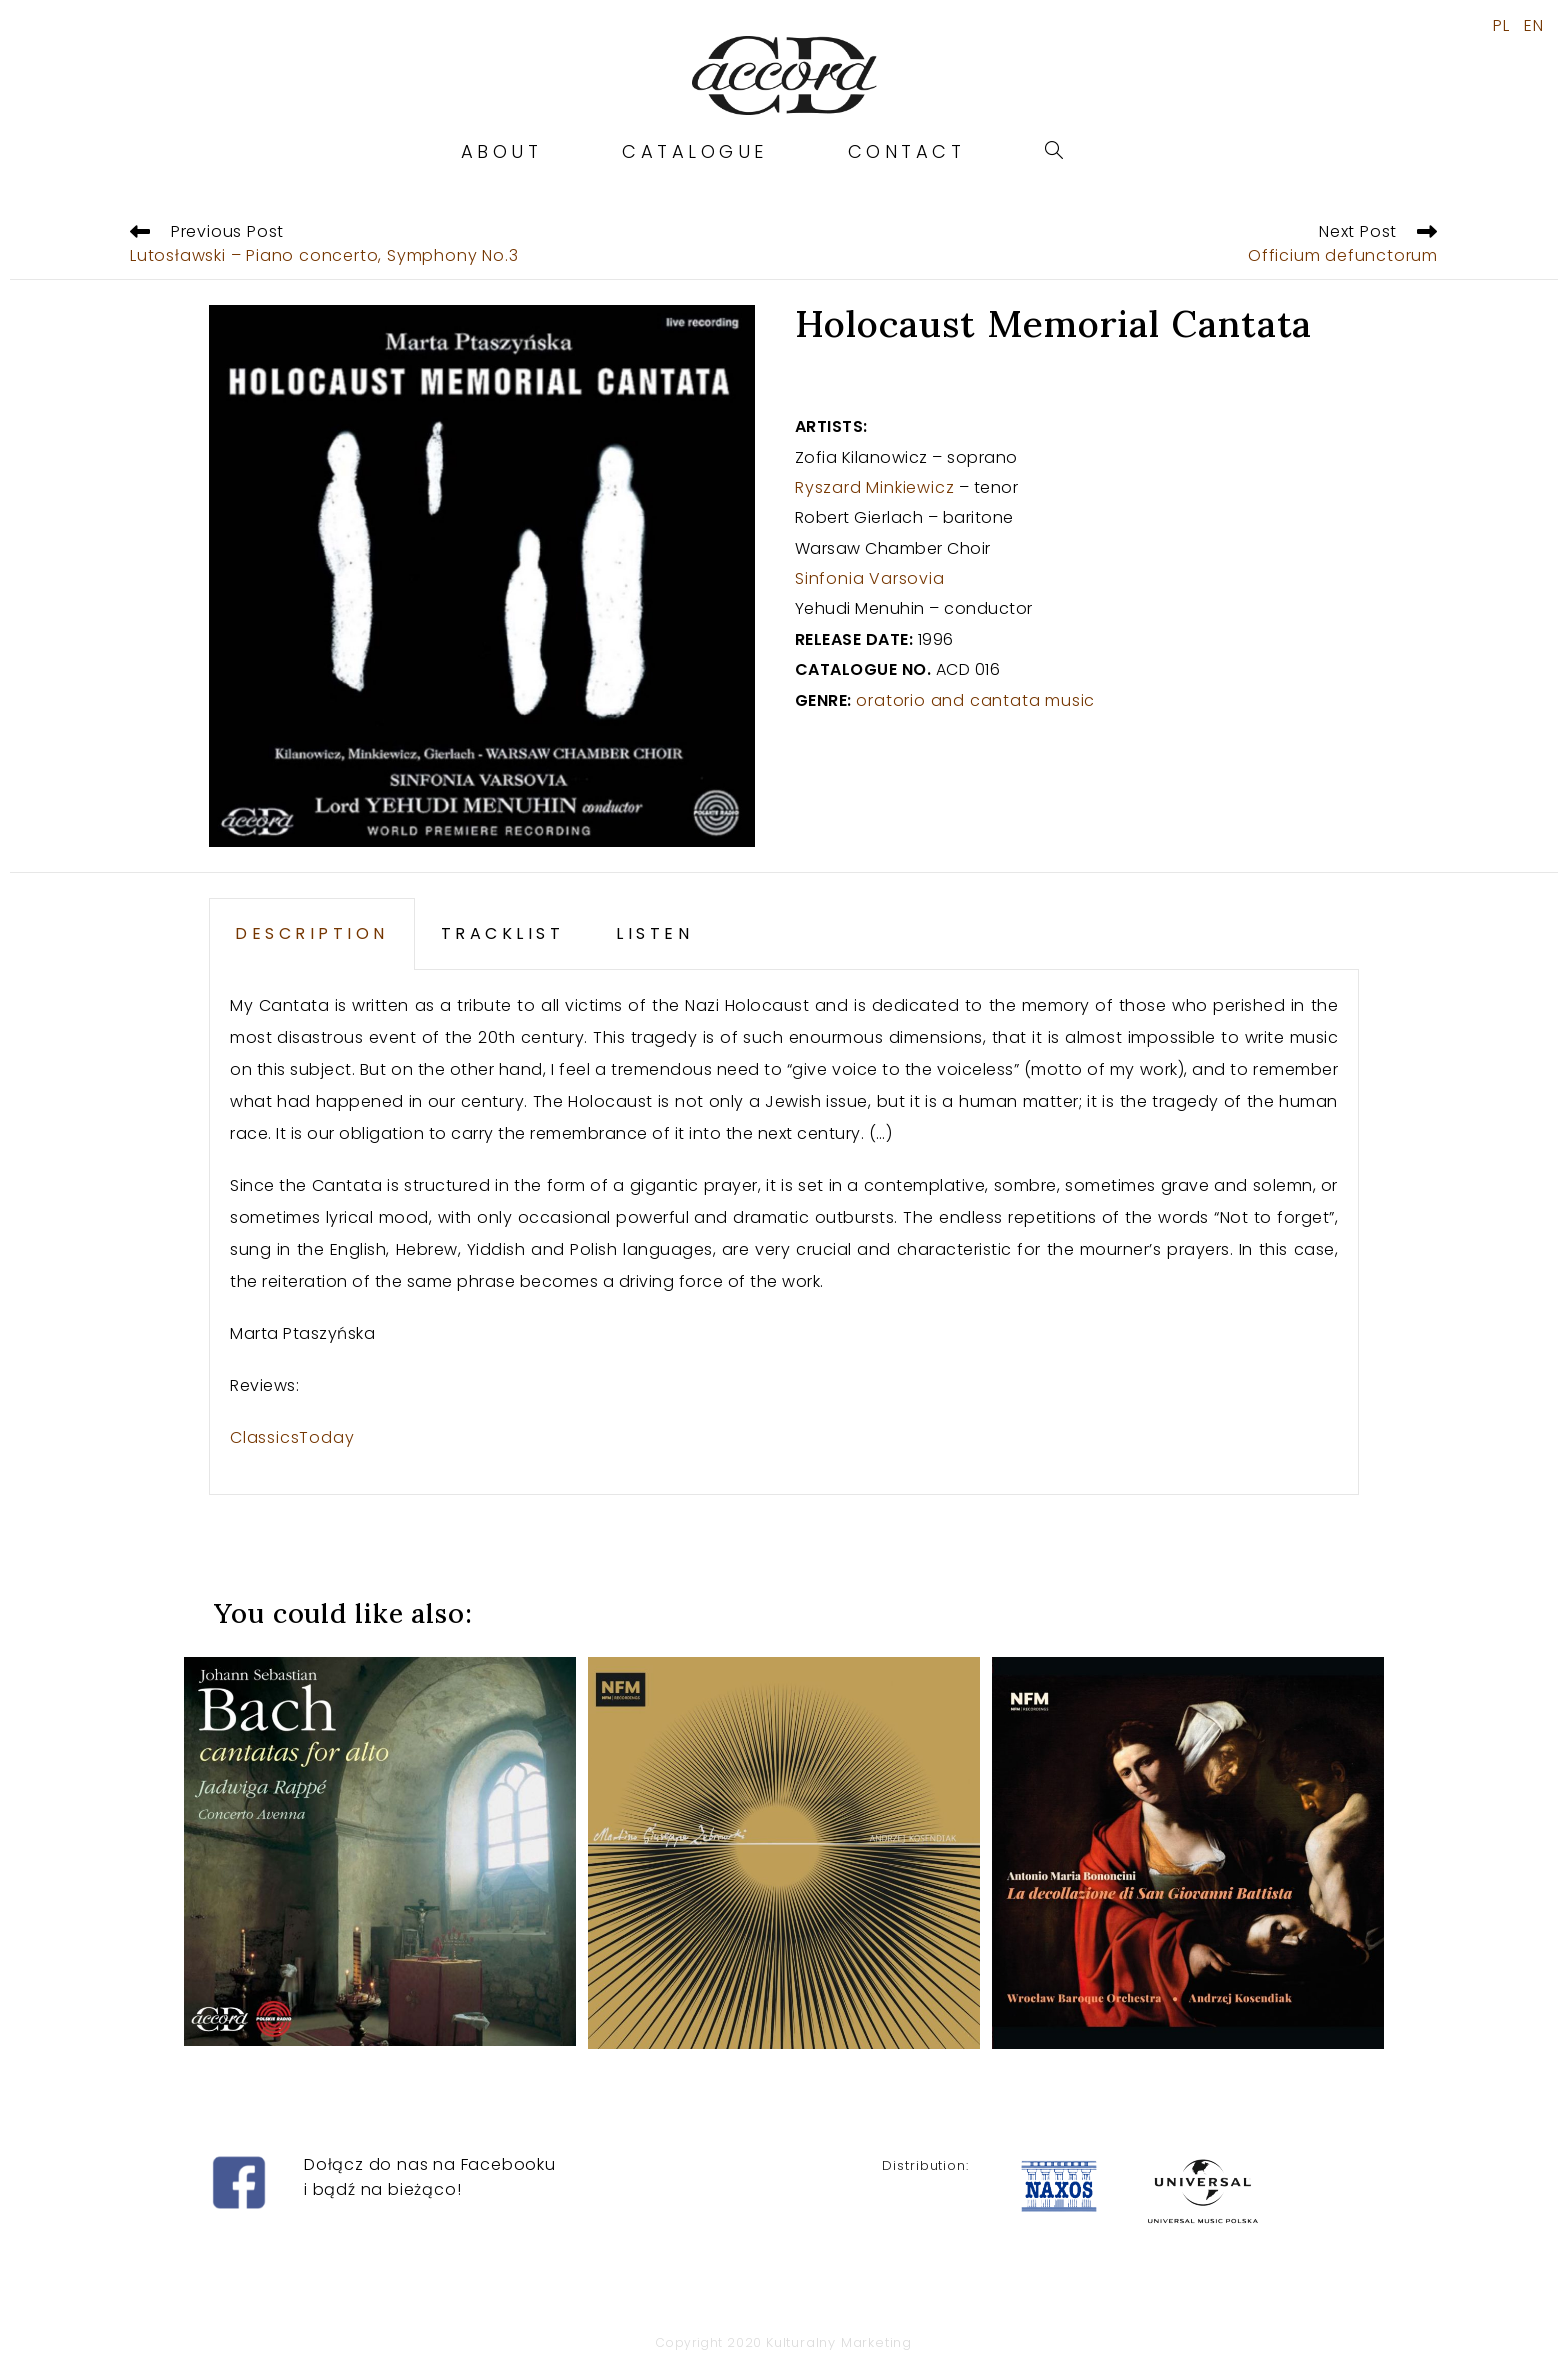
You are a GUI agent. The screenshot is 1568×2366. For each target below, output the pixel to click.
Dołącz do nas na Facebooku (430, 2164)
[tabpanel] (784, 1232)
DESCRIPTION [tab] (312, 933)
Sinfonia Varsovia (870, 578)
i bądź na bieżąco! (382, 2189)
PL (1501, 26)
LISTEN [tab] (654, 933)
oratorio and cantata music (975, 700)
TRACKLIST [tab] (503, 933)
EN (1534, 26)
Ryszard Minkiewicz (874, 487)
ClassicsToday (292, 1437)
